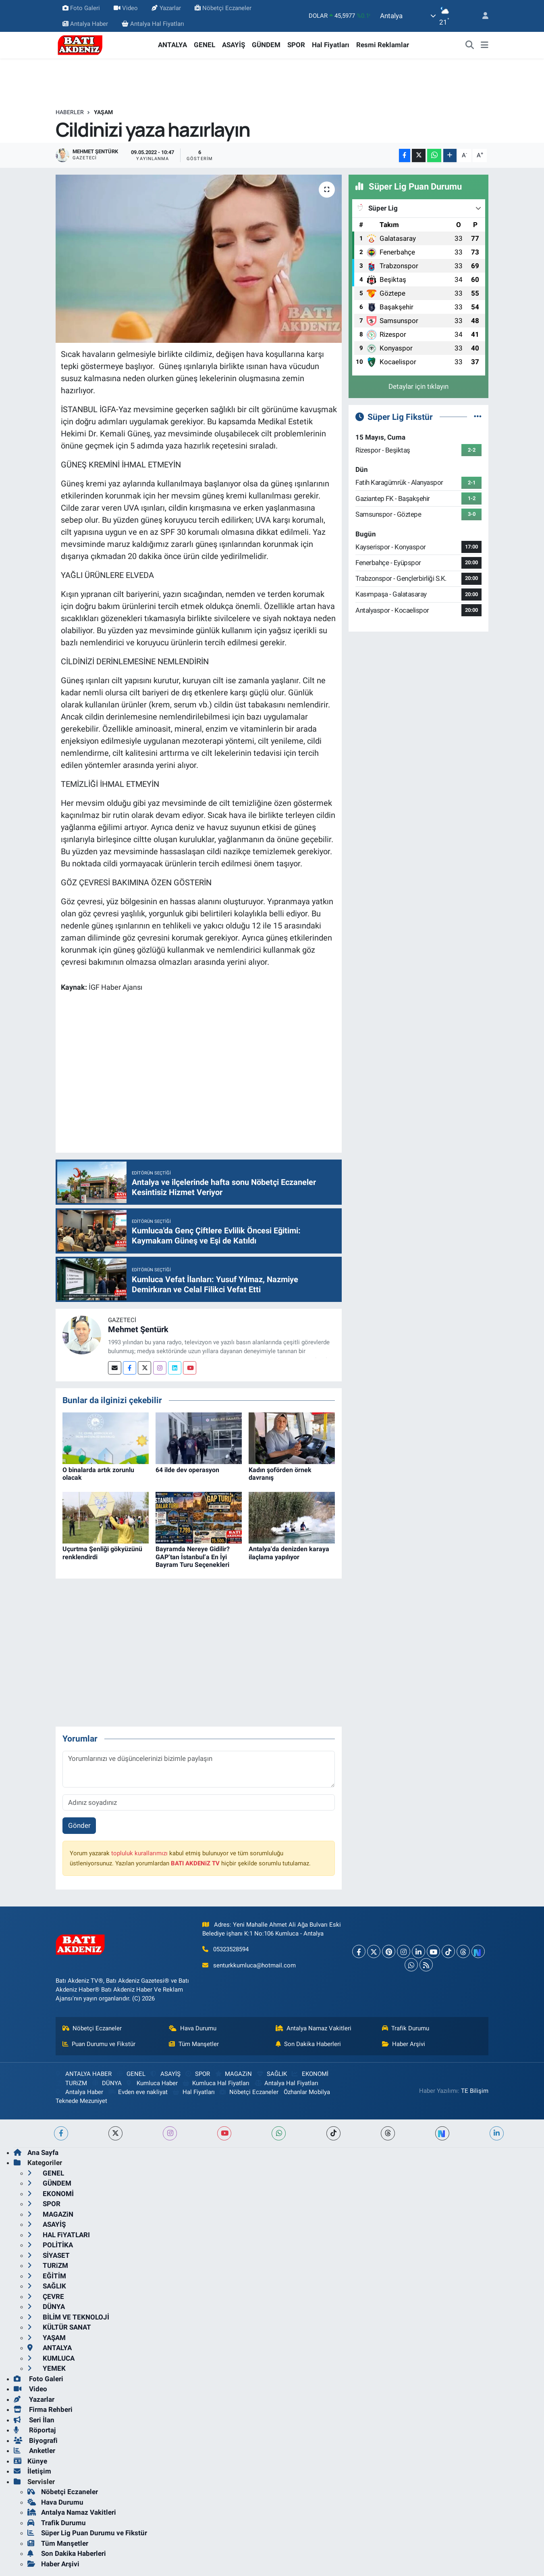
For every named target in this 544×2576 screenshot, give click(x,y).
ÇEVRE (45, 2296)
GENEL (204, 45)
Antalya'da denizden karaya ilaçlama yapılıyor (289, 1552)
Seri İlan (34, 2420)
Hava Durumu (192, 2028)
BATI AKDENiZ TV (195, 1863)
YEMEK (46, 2368)
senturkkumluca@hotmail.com (254, 1965)
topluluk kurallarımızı (139, 1853)
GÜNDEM (266, 45)
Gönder (79, 1825)
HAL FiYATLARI (58, 2235)
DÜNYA (107, 2083)
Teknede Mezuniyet (81, 2101)
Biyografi (36, 2440)
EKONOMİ (310, 2073)
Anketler (34, 2451)
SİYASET (48, 2255)
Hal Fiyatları (330, 45)
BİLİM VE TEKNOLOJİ (68, 2317)
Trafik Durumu (406, 2028)
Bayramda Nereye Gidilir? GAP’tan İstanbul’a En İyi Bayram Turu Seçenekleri (193, 1556)
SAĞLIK (272, 2073)
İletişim (32, 2471)
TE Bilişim (474, 2090)
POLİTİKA (50, 2245)
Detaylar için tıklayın (418, 386)
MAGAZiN (233, 2073)
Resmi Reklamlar (382, 45)
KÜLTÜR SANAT (59, 2327)
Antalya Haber (85, 23)
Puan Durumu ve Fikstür (99, 2044)
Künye (30, 2461)
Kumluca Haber (152, 2083)
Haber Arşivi (404, 2044)
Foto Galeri (81, 8)
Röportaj (35, 2430)
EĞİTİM (46, 2276)
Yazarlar (166, 8)
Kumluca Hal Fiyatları (216, 2083)
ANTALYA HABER (84, 2073)
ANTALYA (172, 45)
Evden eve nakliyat (138, 2092)
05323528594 (231, 1949)
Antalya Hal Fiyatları (153, 23)
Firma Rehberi (43, 2409)
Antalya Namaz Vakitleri (314, 2028)
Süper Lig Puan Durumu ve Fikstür (87, 2533)
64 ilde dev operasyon (187, 1470)
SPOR (296, 45)
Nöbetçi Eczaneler (223, 8)
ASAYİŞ (233, 45)
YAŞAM (103, 112)
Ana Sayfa (36, 2152)
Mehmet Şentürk (138, 1329)
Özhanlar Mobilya (307, 2092)
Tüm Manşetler (194, 2044)
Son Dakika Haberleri (308, 2044)
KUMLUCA (51, 2358)
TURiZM (71, 2083)
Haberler (70, 112)
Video (126, 8)
